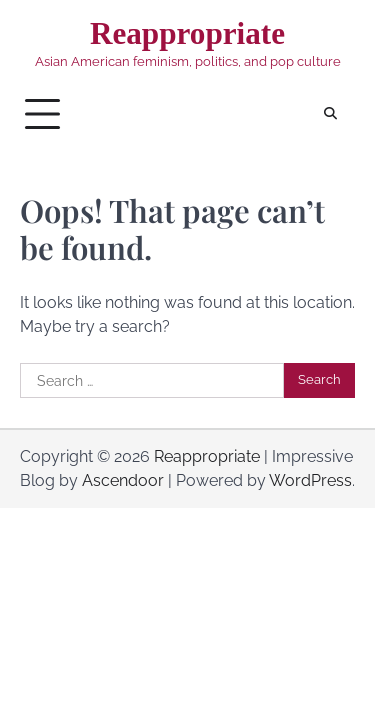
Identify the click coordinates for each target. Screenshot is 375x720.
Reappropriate (187, 33)
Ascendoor (123, 480)
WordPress (310, 480)
